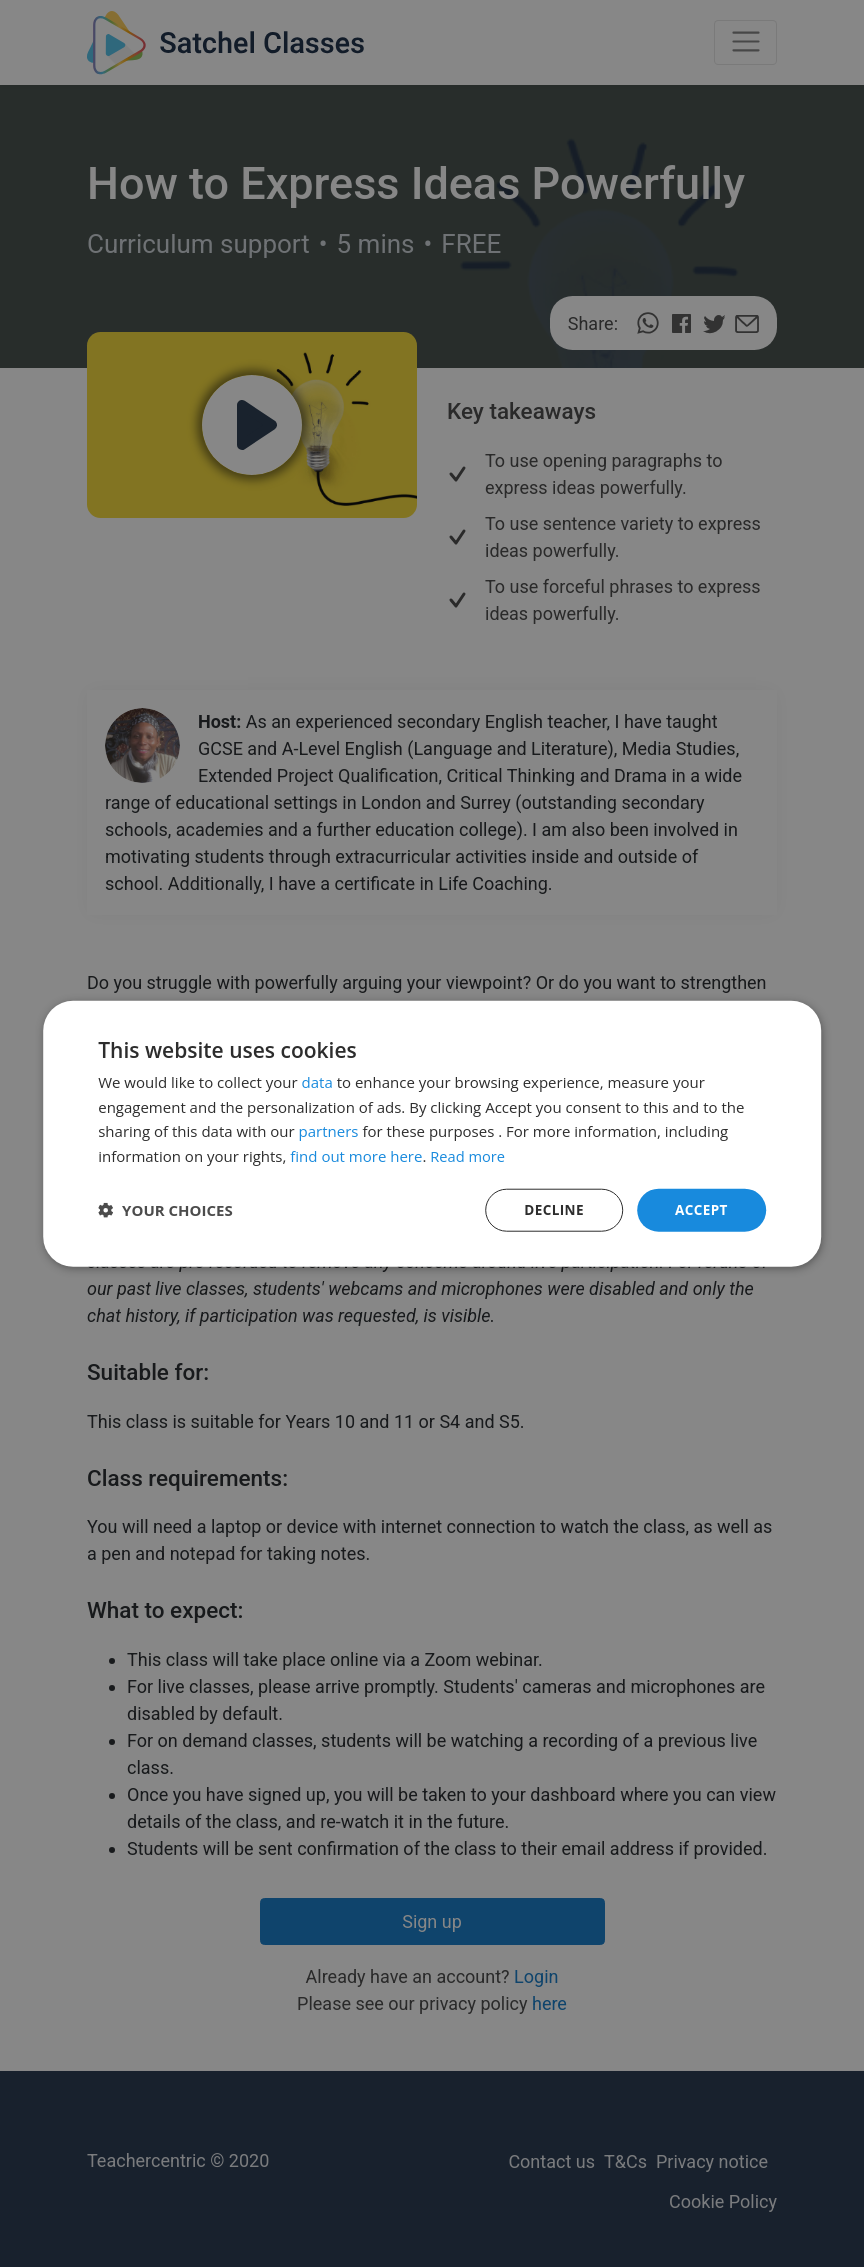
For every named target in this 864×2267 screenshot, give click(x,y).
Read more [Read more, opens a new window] (468, 1155)
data (317, 1081)
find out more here (356, 1155)
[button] (165, 1210)
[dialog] (432, 1133)
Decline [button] (551, 1209)
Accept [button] (700, 1209)
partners (329, 1130)
